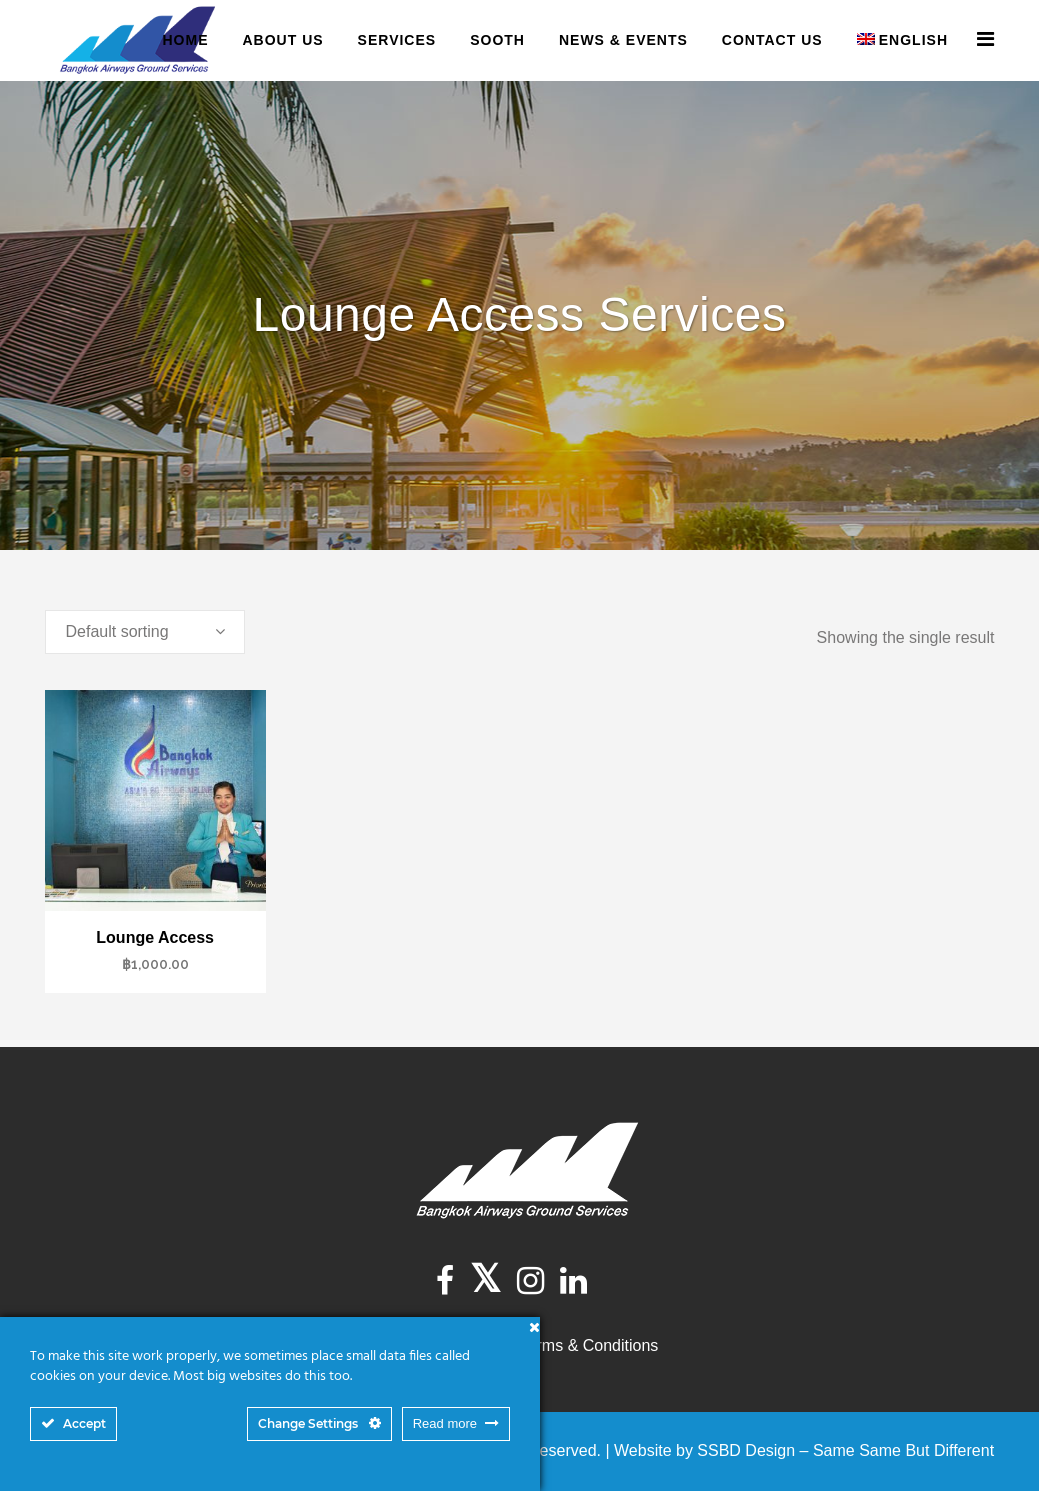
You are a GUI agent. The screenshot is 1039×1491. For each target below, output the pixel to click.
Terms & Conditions (589, 1345)
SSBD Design (746, 1450)
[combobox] (145, 632)
